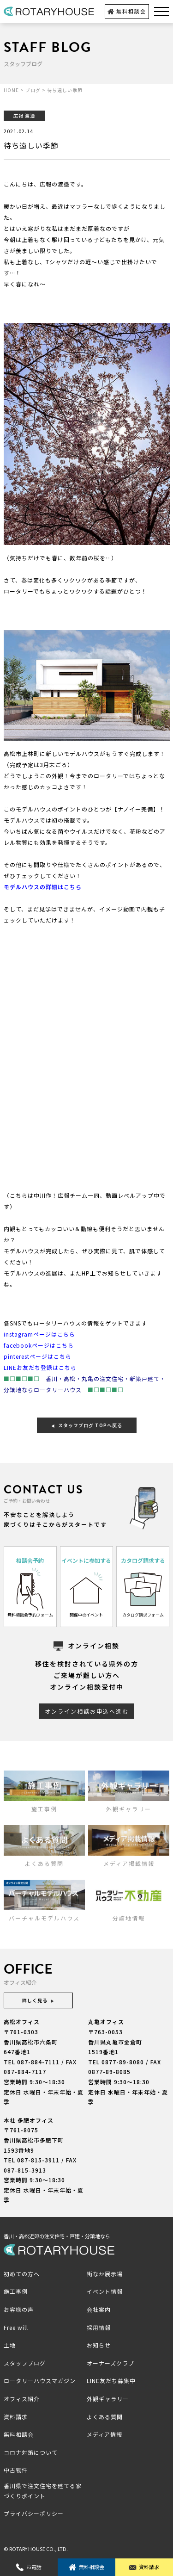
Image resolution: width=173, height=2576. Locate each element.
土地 (10, 2345)
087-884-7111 (38, 2062)
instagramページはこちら (39, 1334)
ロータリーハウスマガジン (40, 2380)
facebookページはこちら (39, 1345)
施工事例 (16, 2291)
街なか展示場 (105, 2274)
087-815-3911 (38, 2160)
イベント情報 (105, 2291)
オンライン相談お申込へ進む (87, 1711)
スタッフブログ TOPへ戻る (86, 1425)
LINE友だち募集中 (111, 2380)
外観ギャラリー (108, 2399)
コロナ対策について (31, 2452)
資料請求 (144, 2567)
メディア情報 (104, 2434)
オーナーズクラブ (110, 2363)
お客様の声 (19, 2309)
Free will (16, 2327)
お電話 (29, 2567)
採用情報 (99, 2327)
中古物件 (16, 2470)
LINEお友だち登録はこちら (40, 1367)
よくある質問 (105, 2417)
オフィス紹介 (22, 2399)
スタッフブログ (25, 2363)
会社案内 (99, 2309)
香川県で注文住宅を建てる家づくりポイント (43, 2491)
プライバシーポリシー (34, 2513)
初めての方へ (22, 2274)
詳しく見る (38, 2000)
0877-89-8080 (122, 2062)
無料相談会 (126, 11)
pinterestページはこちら (38, 1356)
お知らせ (99, 2345)
